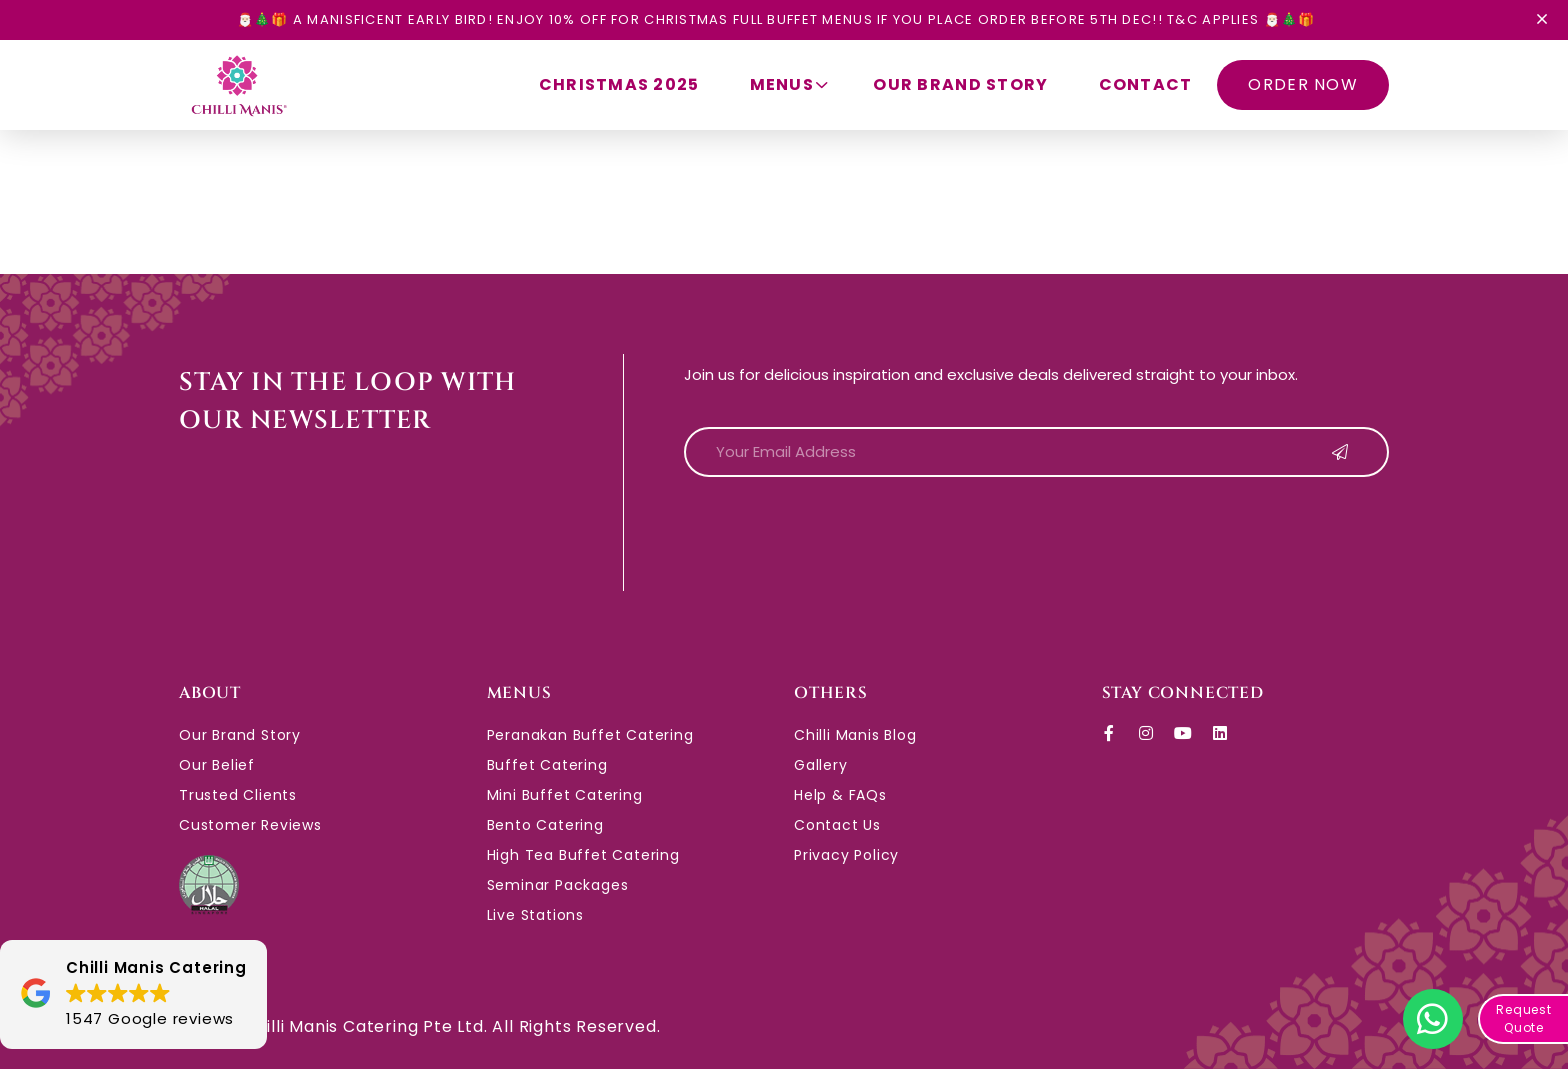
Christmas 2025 (619, 84)
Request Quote (1524, 1018)
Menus (792, 84)
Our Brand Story (960, 84)
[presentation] (836, 532)
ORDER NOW (1303, 84)
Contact (1146, 84)
